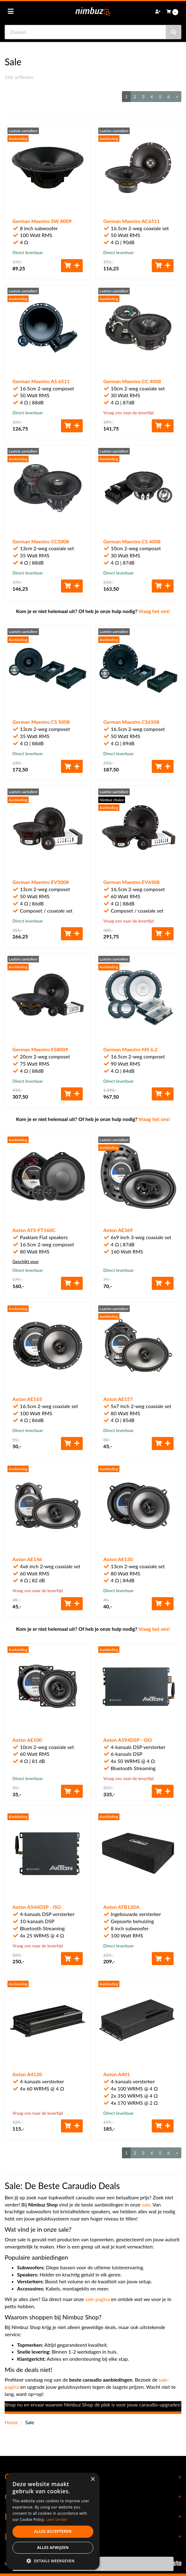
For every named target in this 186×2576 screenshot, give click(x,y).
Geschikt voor (25, 1261)
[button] (52, 2561)
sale (146, 2204)
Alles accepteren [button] (53, 2531)
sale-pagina (97, 2299)
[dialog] (53, 2521)
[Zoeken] (173, 32)
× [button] (92, 2479)
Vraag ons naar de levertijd (128, 412)
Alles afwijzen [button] (53, 2547)
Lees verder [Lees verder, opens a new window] (56, 2519)
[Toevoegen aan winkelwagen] (72, 265)
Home (11, 2422)
